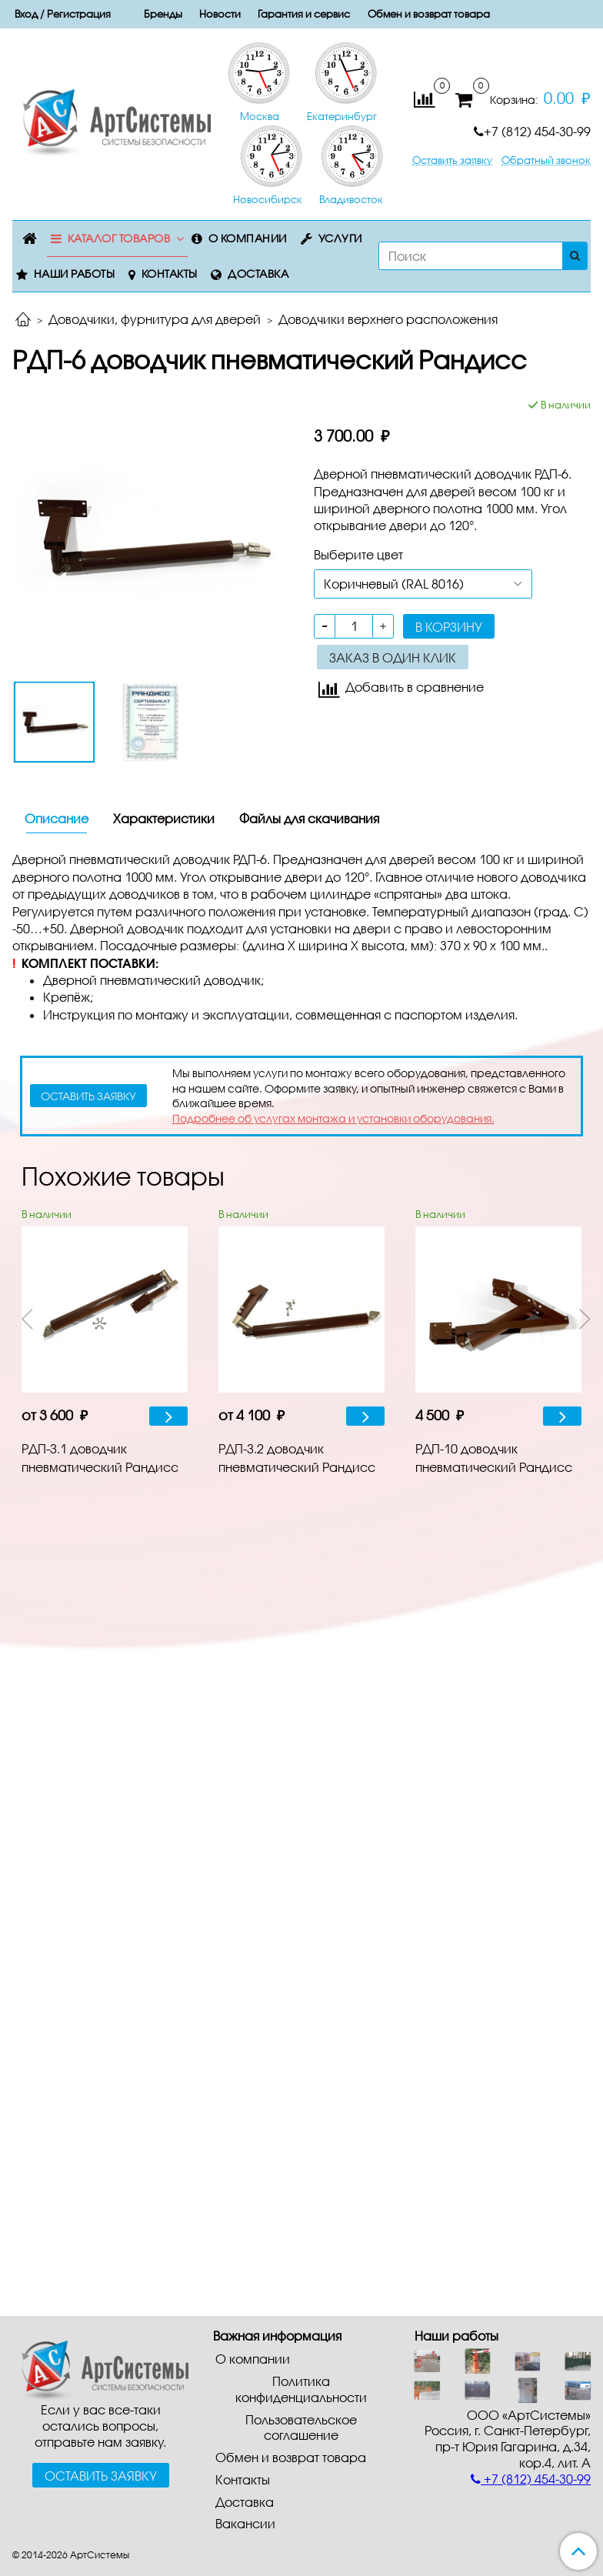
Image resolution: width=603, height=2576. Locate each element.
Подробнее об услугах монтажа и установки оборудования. (333, 1118)
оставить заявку (88, 1096)
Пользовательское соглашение (301, 2427)
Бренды (163, 14)
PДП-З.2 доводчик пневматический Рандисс (296, 1457)
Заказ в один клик (392, 657)
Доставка (258, 273)
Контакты (170, 273)
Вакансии (245, 2523)
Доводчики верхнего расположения (388, 319)
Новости (220, 14)
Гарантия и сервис (304, 14)
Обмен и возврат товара (429, 14)
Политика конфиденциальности (301, 2389)
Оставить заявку (452, 160)
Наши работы (74, 273)
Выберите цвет (358, 554)
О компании (247, 238)
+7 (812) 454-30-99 (532, 131)
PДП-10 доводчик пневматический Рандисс (493, 1457)
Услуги (340, 238)
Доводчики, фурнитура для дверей (154, 319)
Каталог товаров (119, 238)
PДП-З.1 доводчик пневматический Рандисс (100, 1457)
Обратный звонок (546, 160)
